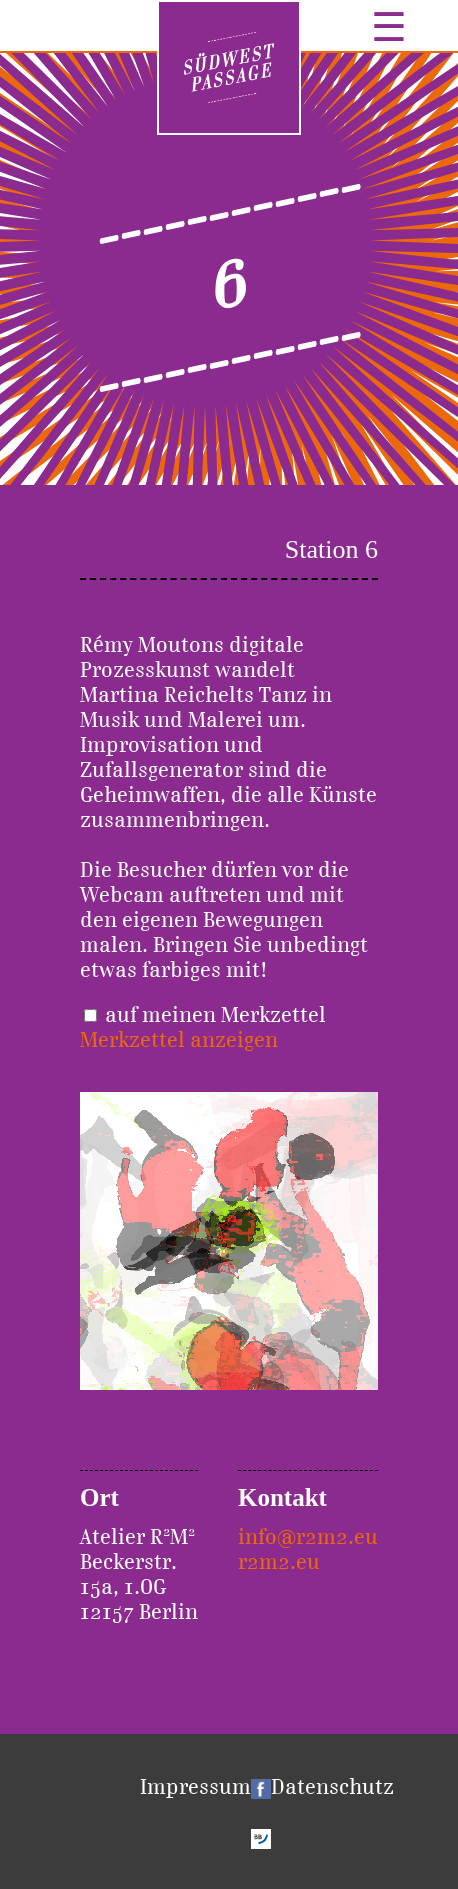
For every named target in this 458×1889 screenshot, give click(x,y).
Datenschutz (332, 1786)
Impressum (195, 1786)
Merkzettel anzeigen (179, 1039)
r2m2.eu (279, 1561)
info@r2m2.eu (308, 1536)
